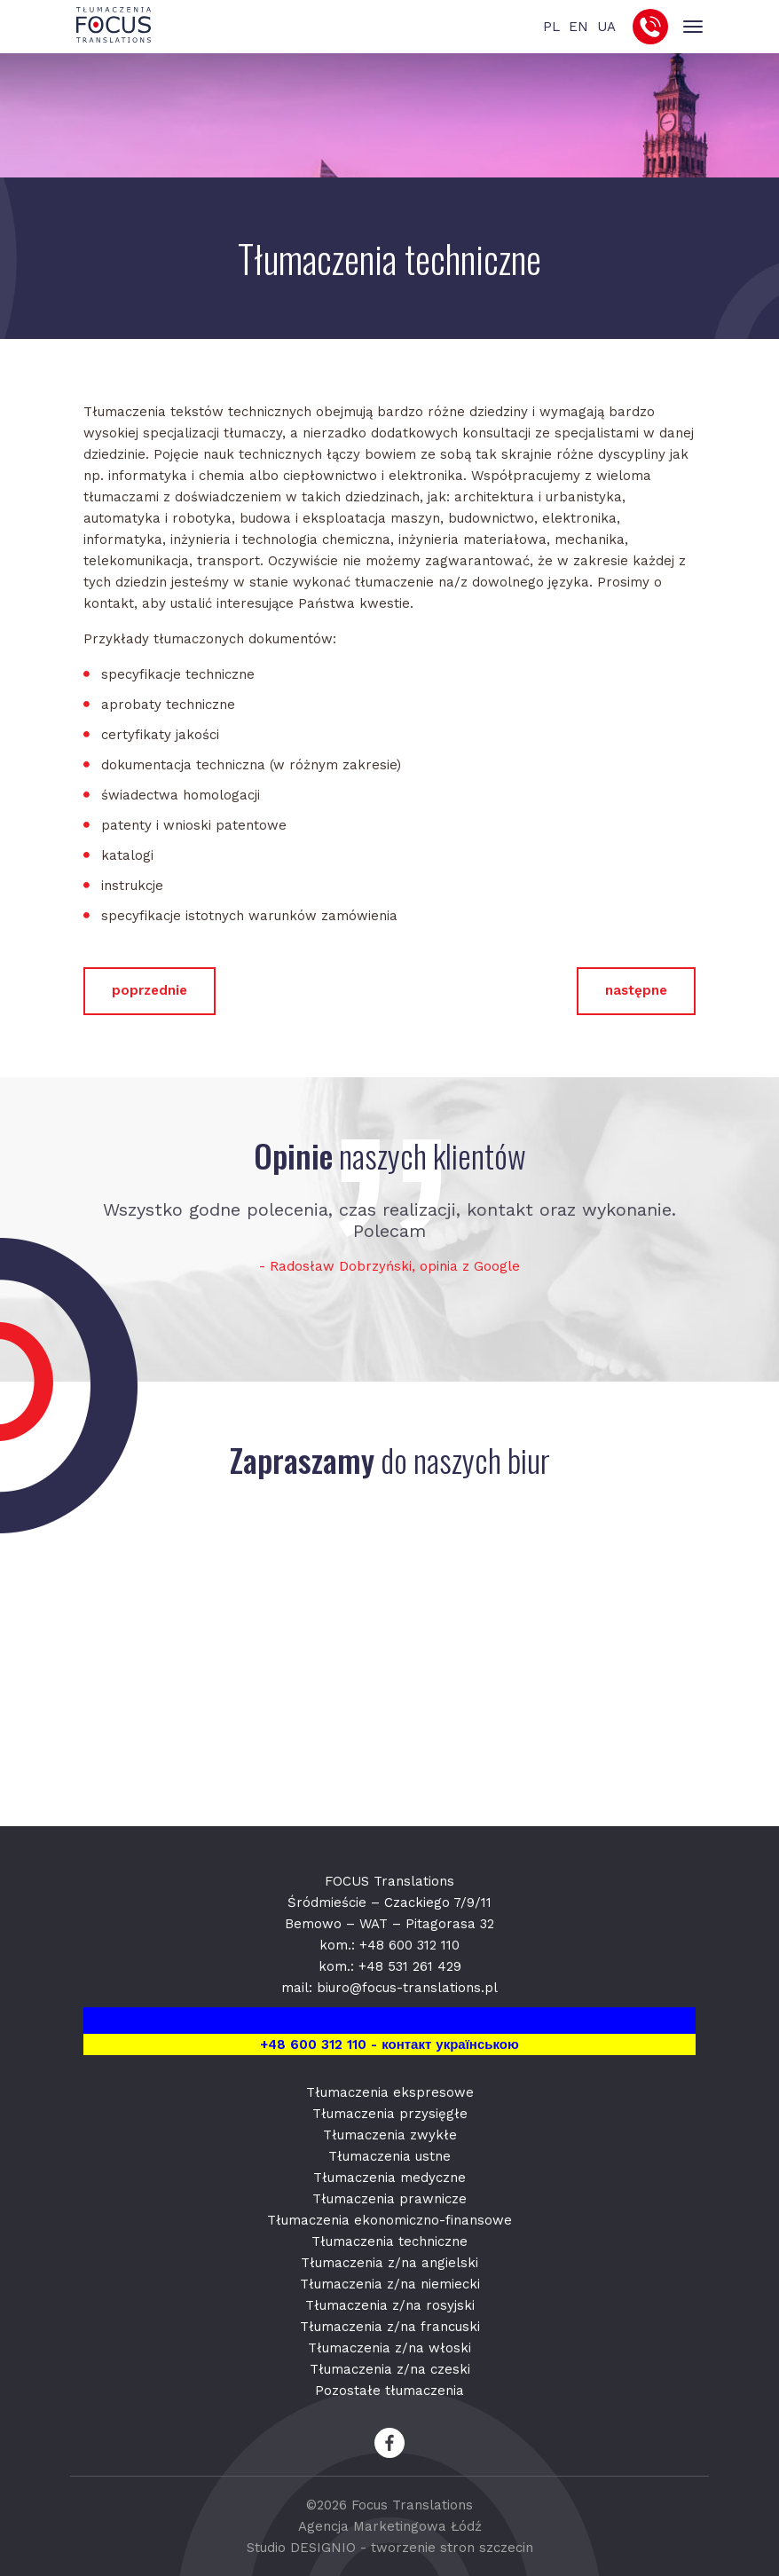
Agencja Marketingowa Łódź (390, 2526)
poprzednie (149, 990)
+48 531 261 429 (409, 1966)
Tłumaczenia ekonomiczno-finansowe (389, 2220)
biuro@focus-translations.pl (407, 1988)
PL (551, 27)
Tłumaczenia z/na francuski (390, 2327)
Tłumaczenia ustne (389, 2156)
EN (578, 27)
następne (636, 990)
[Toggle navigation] (692, 27)
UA (606, 27)
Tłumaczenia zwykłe (390, 2135)
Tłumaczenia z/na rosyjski (390, 2305)
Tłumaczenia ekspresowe (390, 2092)
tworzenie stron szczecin (452, 2548)
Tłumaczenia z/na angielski (389, 2263)
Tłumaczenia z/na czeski (390, 2369)
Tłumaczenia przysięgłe (390, 2114)
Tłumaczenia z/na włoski (389, 2348)
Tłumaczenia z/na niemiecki (390, 2284)
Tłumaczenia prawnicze (389, 2199)
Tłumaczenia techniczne (389, 2241)
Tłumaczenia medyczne (389, 2178)
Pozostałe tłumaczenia (389, 2391)
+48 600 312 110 (409, 1945)
